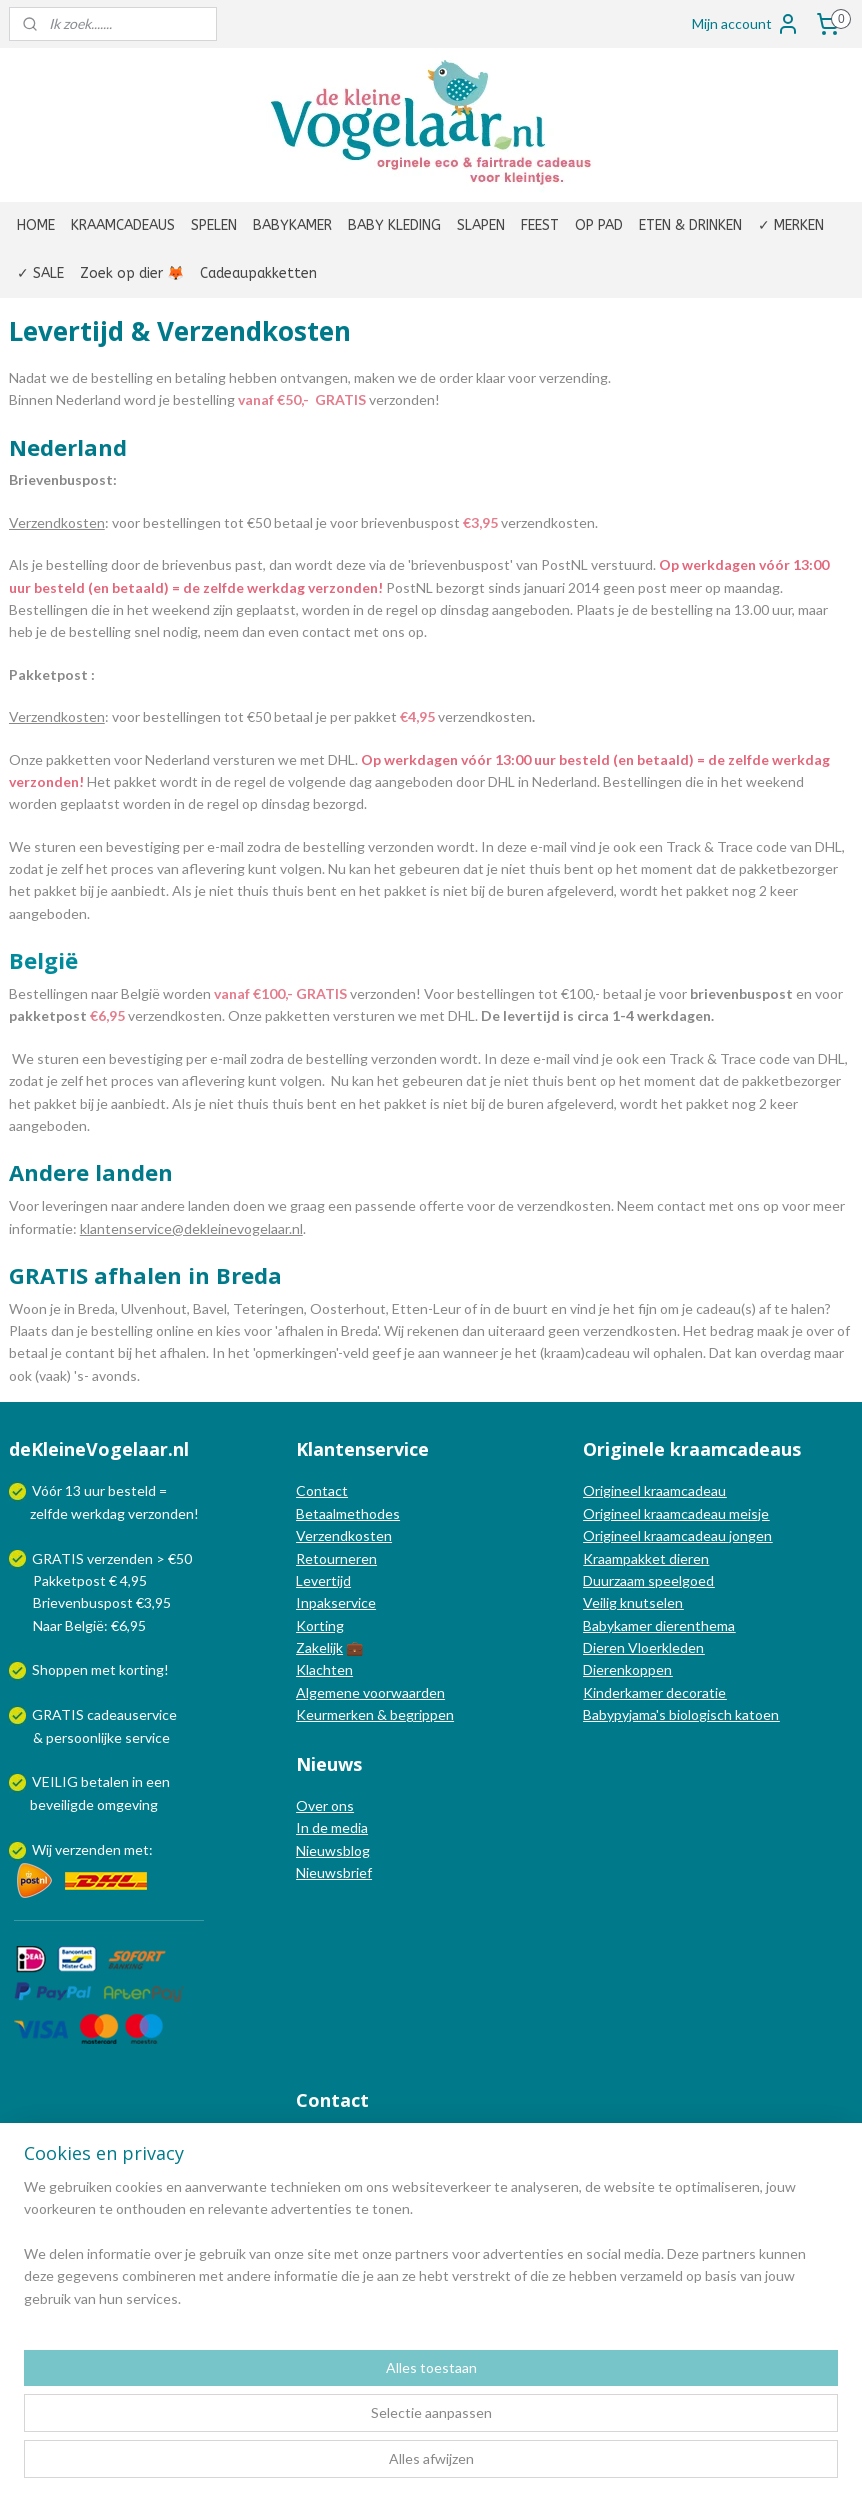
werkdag (98, 1513)
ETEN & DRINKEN (690, 225)
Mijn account (746, 24)
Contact (322, 1490)
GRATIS (59, 1714)
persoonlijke (84, 1737)
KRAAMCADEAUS (123, 225)
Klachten (324, 1669)
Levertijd (323, 1580)
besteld (132, 1490)
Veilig (601, 1602)
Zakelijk (319, 1647)
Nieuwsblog (333, 1850)
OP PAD (599, 225)
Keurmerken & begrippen (375, 1714)
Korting (320, 1625)
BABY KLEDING (394, 225)
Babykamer (617, 1625)
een (158, 1781)
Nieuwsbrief (334, 1872)
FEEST (540, 225)
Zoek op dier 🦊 (132, 273)
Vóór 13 (58, 1490)
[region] (299, 2400)
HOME (36, 225)
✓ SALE (40, 273)
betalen (105, 1781)
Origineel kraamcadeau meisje (676, 1513)
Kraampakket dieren (646, 1558)
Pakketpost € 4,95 (79, 1580)
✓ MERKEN (791, 225)
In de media (332, 1827)
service (146, 1737)
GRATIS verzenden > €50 (112, 1558)
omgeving (127, 1804)
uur (94, 1490)
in (137, 1781)
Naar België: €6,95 (89, 1625)
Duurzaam (615, 1580)
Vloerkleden (664, 1647)
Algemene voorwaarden (370, 1692)
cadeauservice (132, 1714)
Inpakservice (336, 1602)
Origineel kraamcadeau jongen (677, 1535)
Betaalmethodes (348, 1513)
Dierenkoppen (627, 1669)
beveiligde (62, 1804)
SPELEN (214, 225)
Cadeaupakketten (258, 273)
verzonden (161, 1513)
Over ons (325, 1805)
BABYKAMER (292, 225)
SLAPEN (481, 225)
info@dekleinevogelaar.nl (399, 2141)
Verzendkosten (344, 1535)
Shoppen (60, 1669)
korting (141, 1669)
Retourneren (336, 1558)
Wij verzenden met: (92, 1849)
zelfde (49, 1513)
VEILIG (56, 1781)
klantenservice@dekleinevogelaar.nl (191, 1227)
